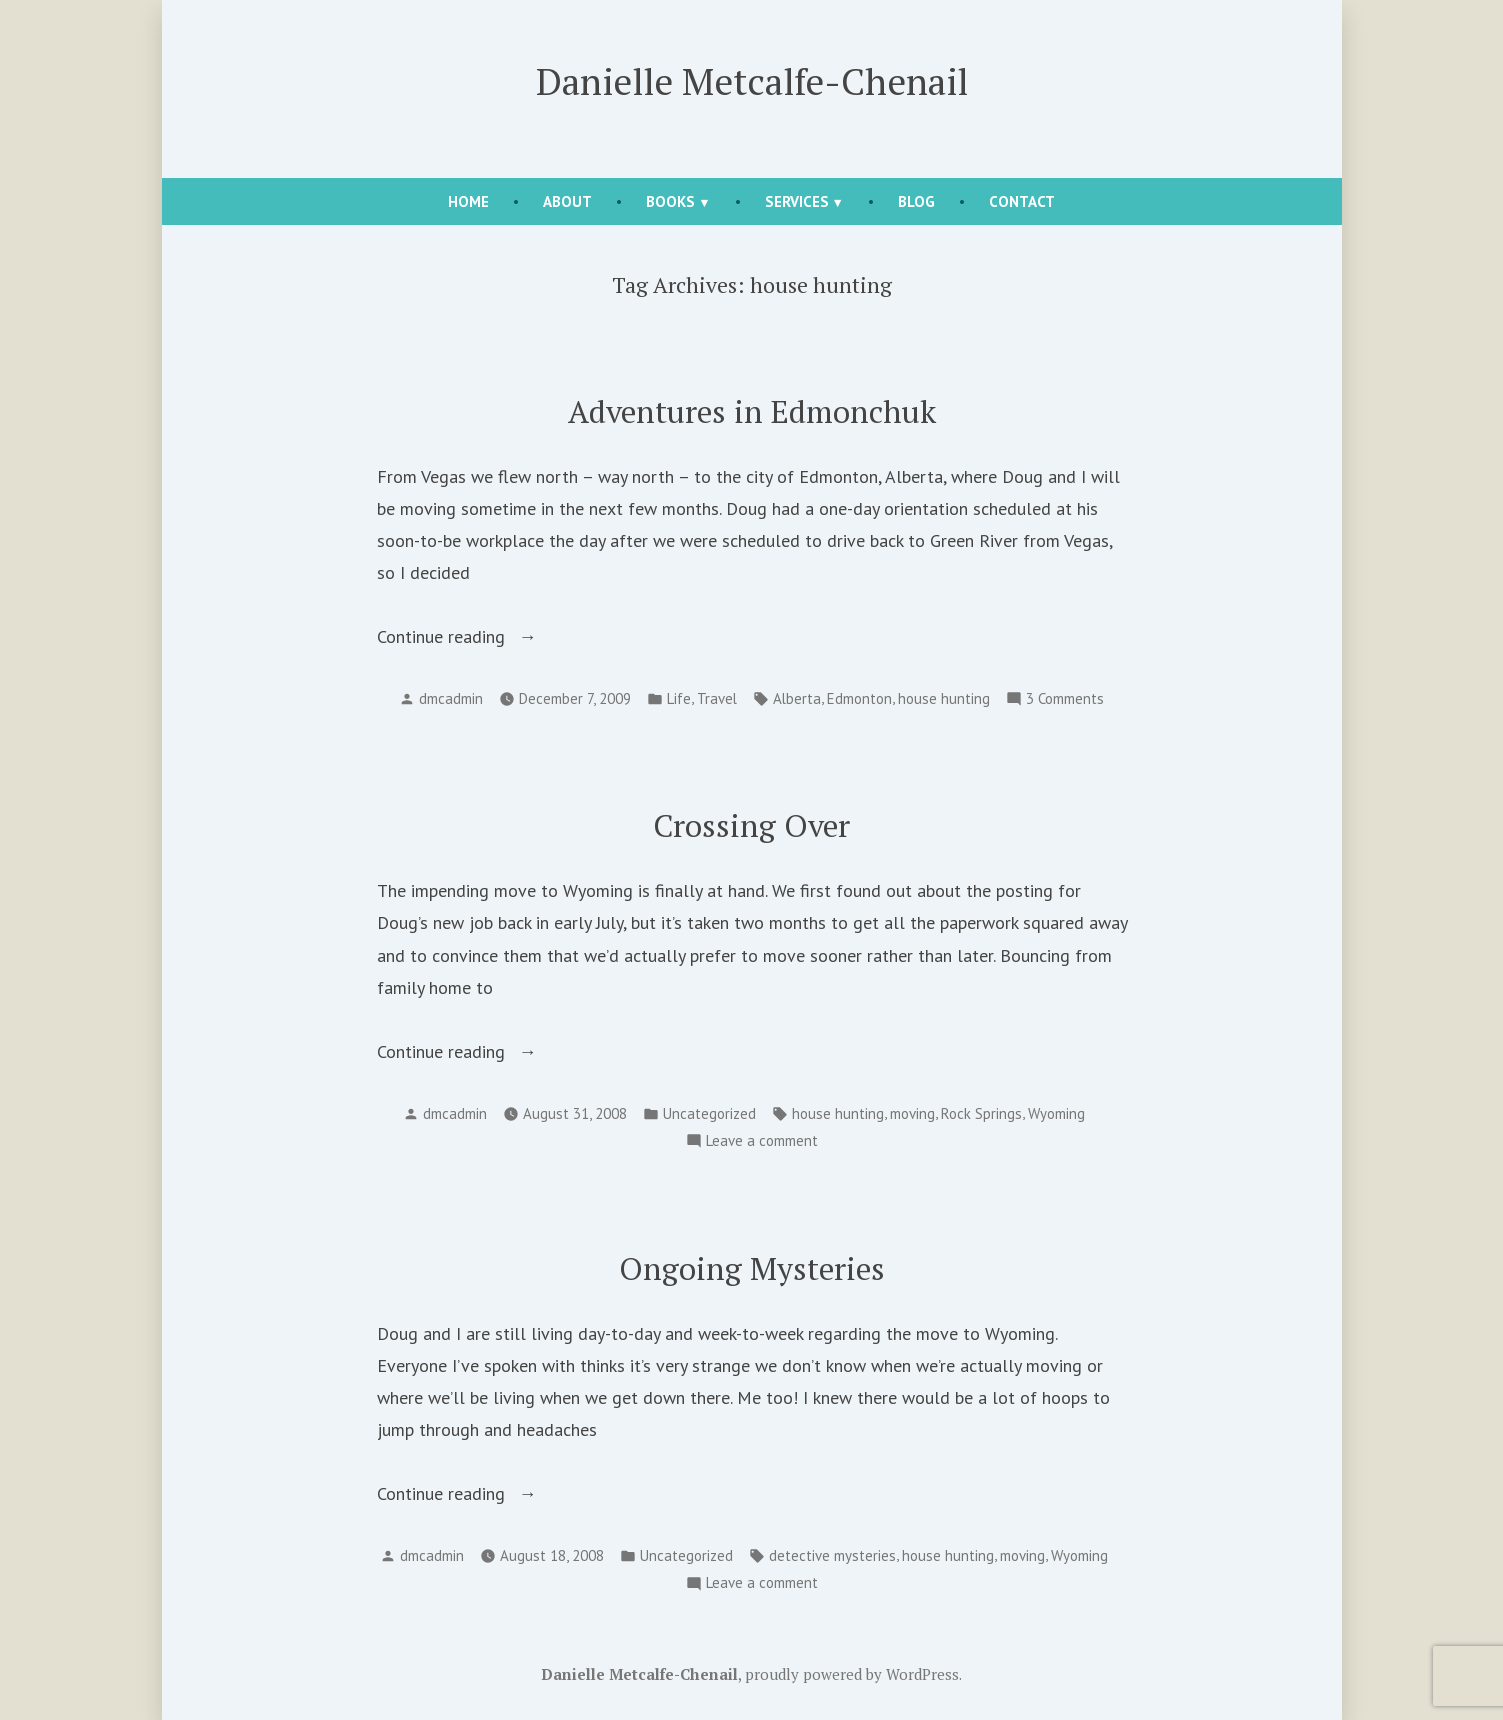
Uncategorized (709, 1113)
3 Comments (1065, 699)
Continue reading (489, 637)
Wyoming (1056, 1113)
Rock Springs (981, 1113)
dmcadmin (451, 698)
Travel (717, 698)
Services (797, 201)
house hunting (944, 698)
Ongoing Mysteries (752, 1268)
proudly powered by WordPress (852, 1674)
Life (679, 698)
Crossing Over (751, 825)
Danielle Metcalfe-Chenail (752, 81)
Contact (1022, 201)
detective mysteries (832, 1555)
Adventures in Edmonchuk (752, 411)
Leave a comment (762, 1141)
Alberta (797, 698)
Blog (916, 201)
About (567, 201)
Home (468, 201)
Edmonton (859, 698)
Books (670, 201)
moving (912, 1113)
